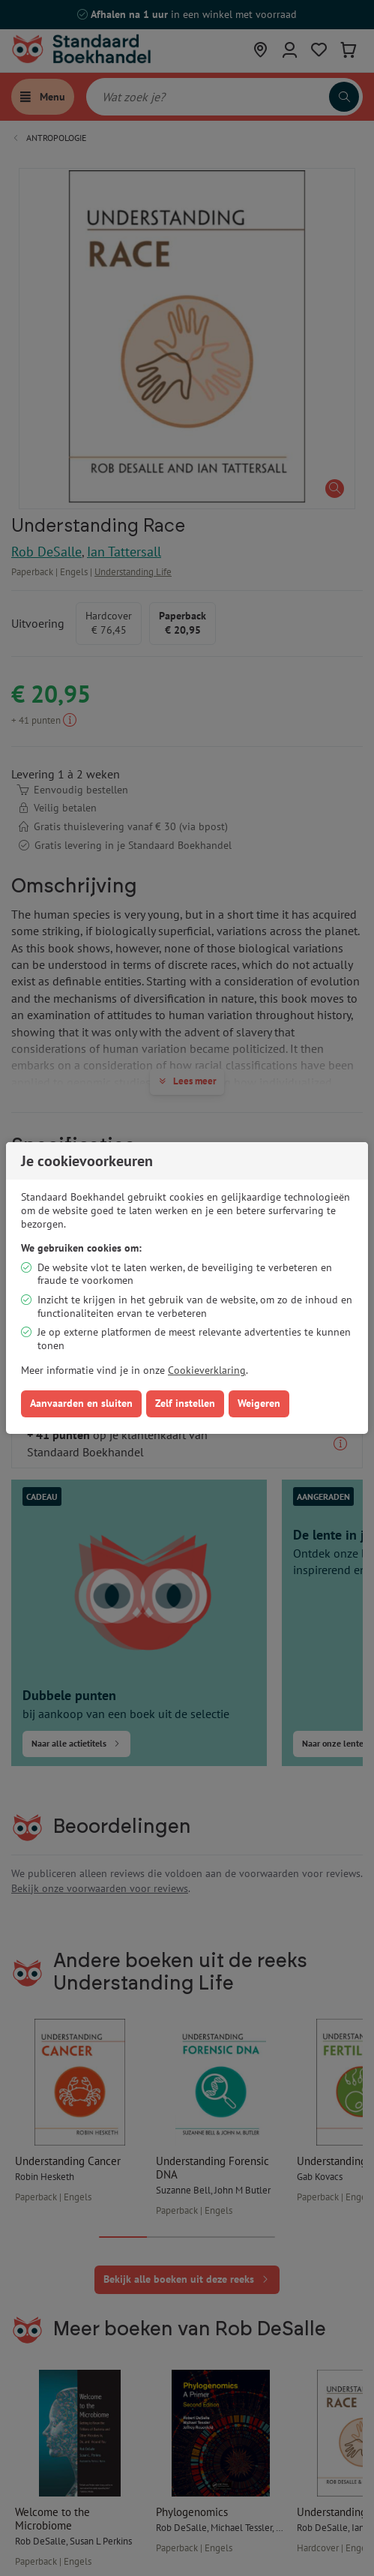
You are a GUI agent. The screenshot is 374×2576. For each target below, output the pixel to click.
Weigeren (259, 1403)
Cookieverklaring (207, 1370)
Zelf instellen (185, 1403)
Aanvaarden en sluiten (81, 1403)
